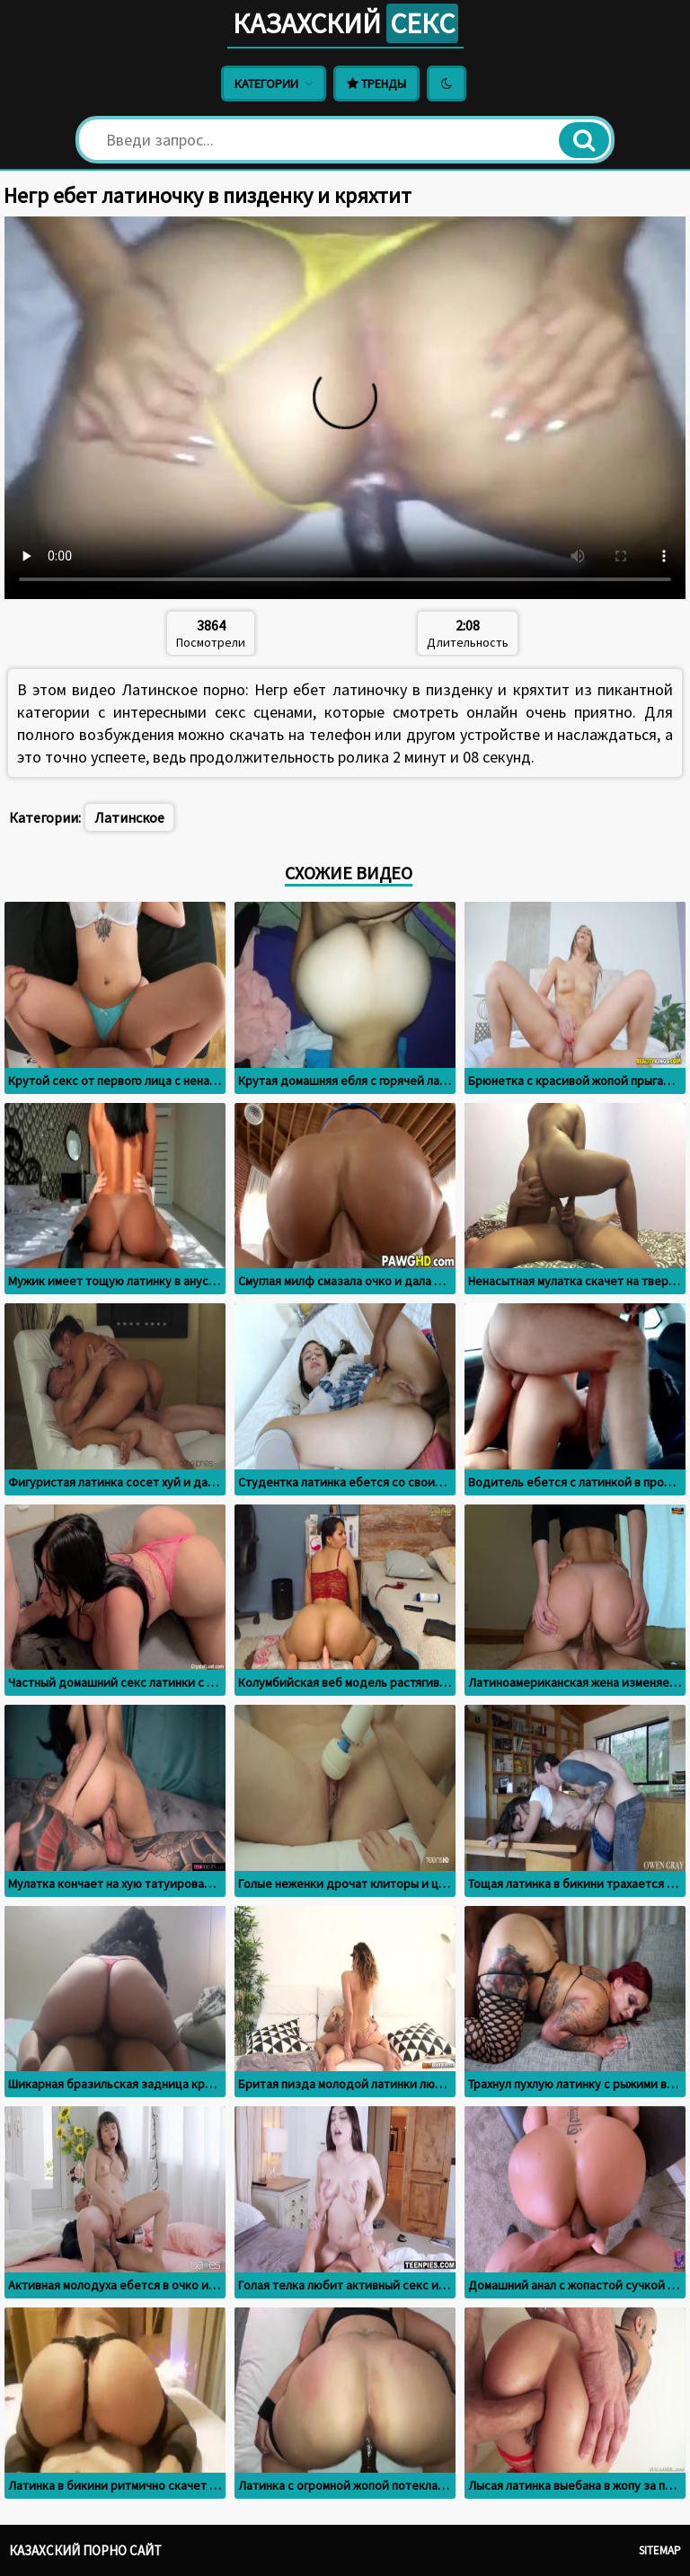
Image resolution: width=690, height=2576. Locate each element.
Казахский (345, 23)
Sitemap (660, 2550)
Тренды (376, 83)
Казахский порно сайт (85, 2550)
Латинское (129, 817)
